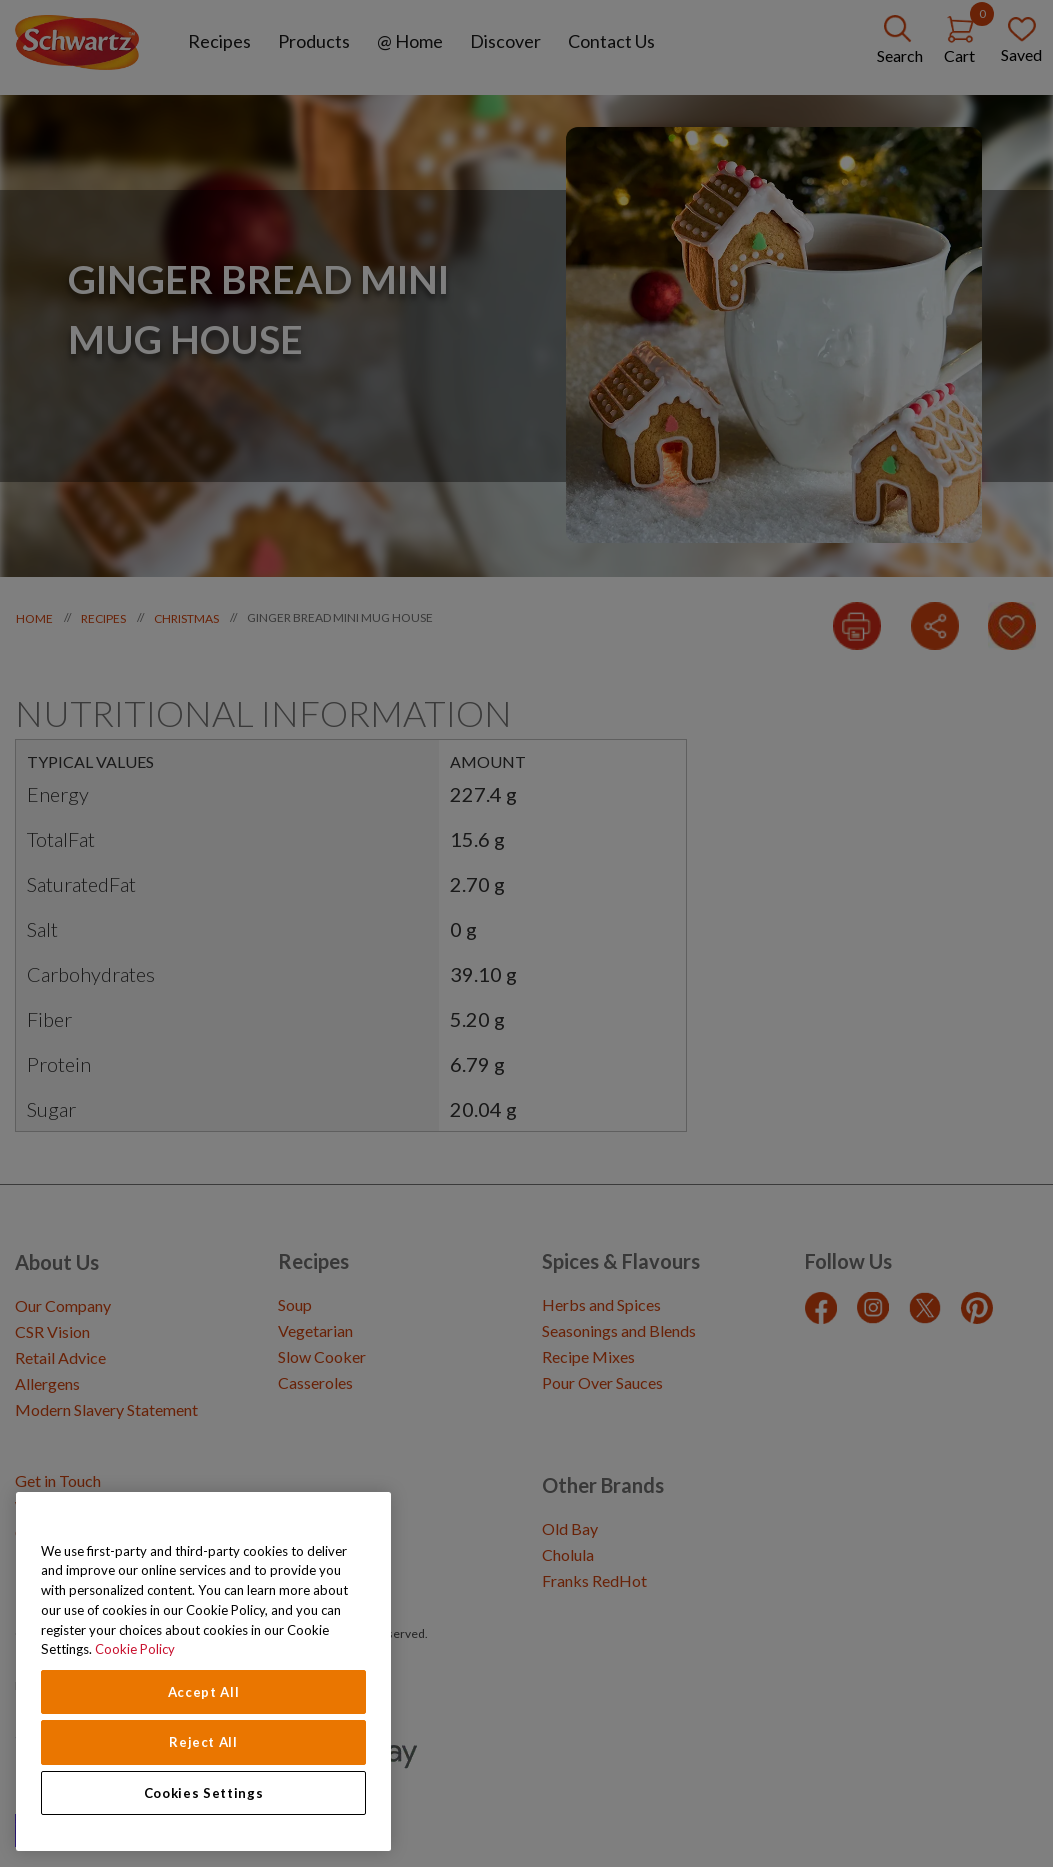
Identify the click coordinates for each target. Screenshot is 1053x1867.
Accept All (204, 1692)
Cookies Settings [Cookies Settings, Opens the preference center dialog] (204, 1793)
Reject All (203, 1742)
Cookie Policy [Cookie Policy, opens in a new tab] (135, 1649)
